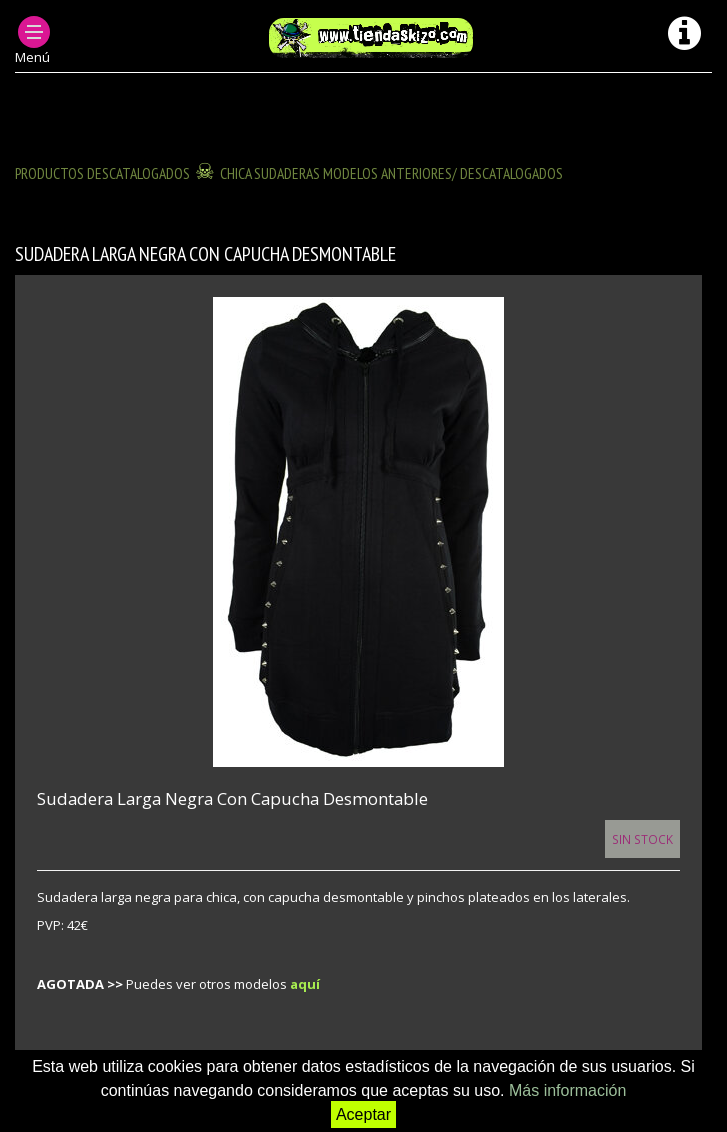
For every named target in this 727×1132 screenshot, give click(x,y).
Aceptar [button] (363, 1114)
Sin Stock (642, 839)
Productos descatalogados (102, 173)
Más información (567, 1090)
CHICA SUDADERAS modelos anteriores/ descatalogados (391, 173)
